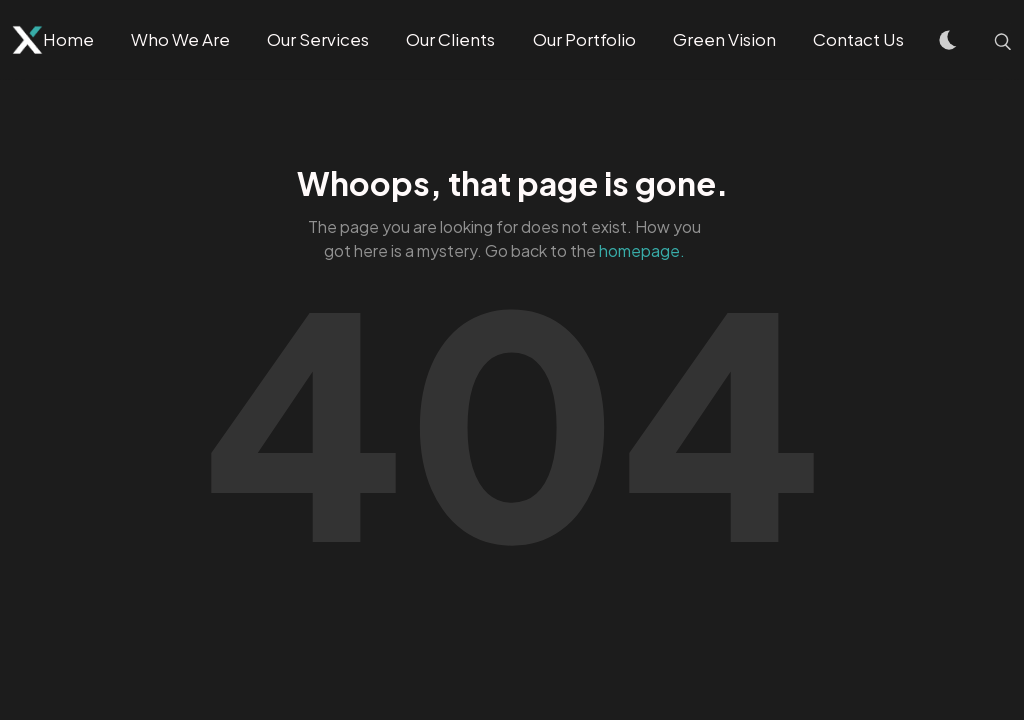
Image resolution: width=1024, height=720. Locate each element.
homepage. (642, 250)
